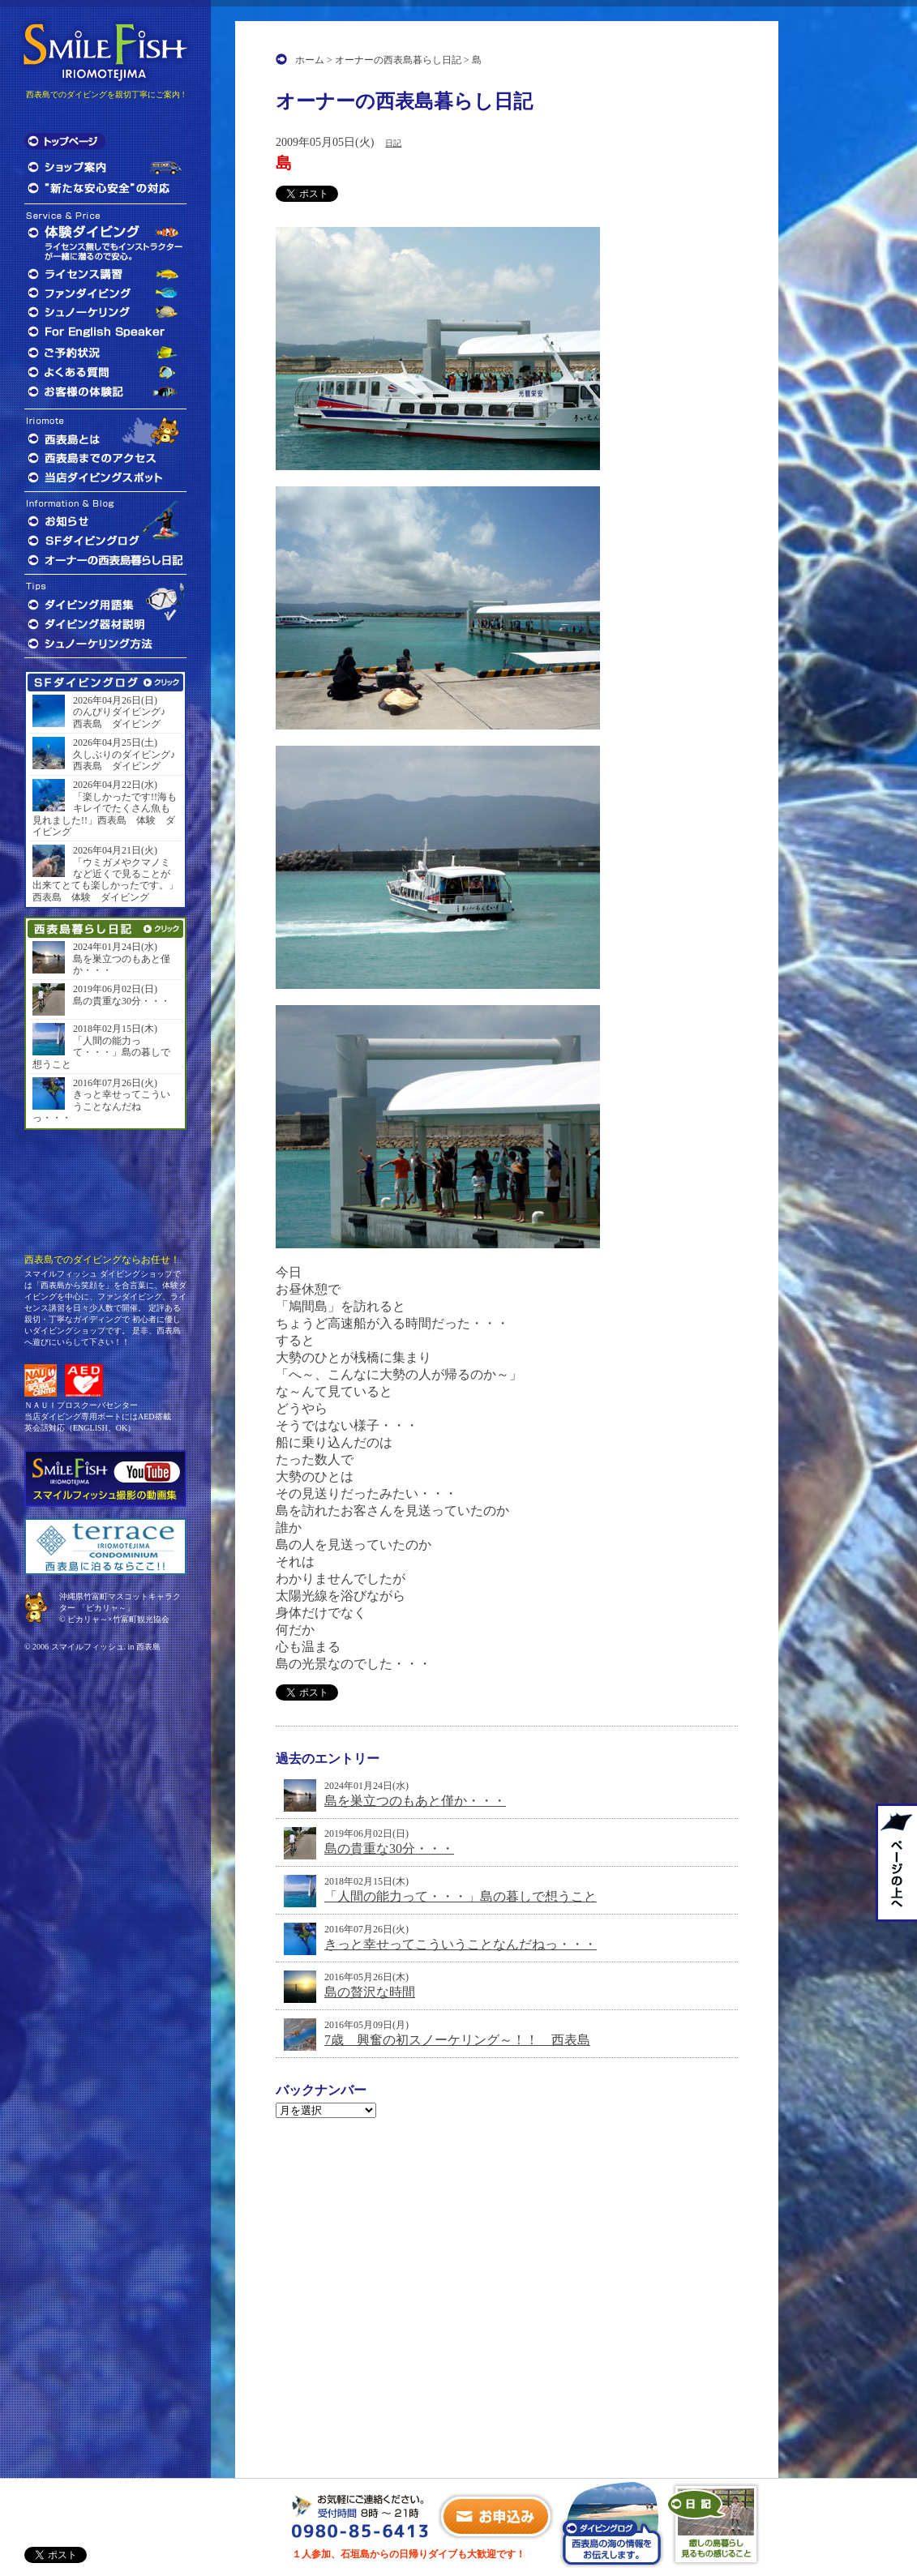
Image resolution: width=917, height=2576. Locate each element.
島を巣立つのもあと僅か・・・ (415, 1801)
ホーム (309, 60)
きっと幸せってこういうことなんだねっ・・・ (460, 1944)
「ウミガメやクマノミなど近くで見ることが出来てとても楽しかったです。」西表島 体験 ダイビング (105, 880)
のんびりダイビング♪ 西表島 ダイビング (124, 717)
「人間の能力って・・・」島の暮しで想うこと (460, 1896)
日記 (393, 143)
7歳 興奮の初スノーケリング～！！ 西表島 (457, 2040)
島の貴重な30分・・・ (389, 1848)
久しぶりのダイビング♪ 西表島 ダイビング (125, 760)
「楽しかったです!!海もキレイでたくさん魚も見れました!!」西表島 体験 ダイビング (104, 814)
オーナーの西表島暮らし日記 (398, 60)
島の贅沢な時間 (369, 1992)
